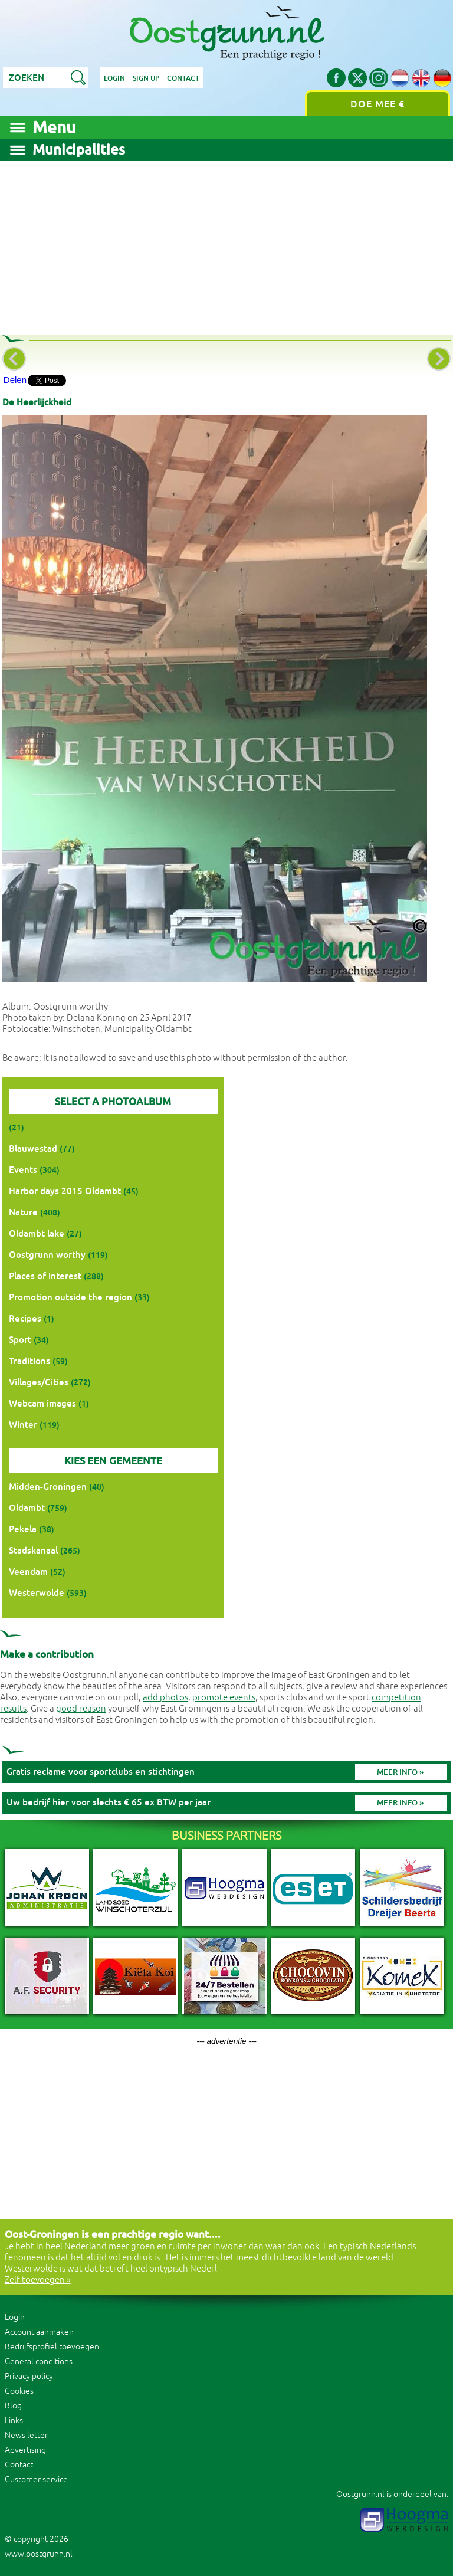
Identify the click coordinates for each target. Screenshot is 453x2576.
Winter (23, 1424)
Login (114, 78)
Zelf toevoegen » (38, 2280)
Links (14, 2421)
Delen (15, 380)
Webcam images (42, 1403)
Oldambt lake (36, 1233)
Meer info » (400, 1772)
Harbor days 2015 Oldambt (65, 1191)
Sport (20, 1339)
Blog (13, 2406)
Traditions (29, 1360)
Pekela (23, 1529)
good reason (81, 1709)
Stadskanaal (33, 1550)
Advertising (25, 2450)
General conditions (39, 2362)
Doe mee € (377, 104)
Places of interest (45, 1276)
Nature (23, 1212)
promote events (223, 1697)
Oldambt (27, 1507)
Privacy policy (29, 2376)
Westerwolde (36, 1592)
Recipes (25, 1318)
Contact (183, 78)
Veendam (28, 1571)
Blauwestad (33, 1148)
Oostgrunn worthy (47, 1254)
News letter (26, 2435)
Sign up (146, 78)
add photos (165, 1697)
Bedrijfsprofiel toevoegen (52, 2347)
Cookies (19, 2391)
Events (23, 1169)
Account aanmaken (39, 2332)
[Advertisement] (226, 243)
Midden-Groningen (48, 1486)
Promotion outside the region (70, 1297)
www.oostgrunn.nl (39, 2554)
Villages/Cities (38, 1382)
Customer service (36, 2480)
